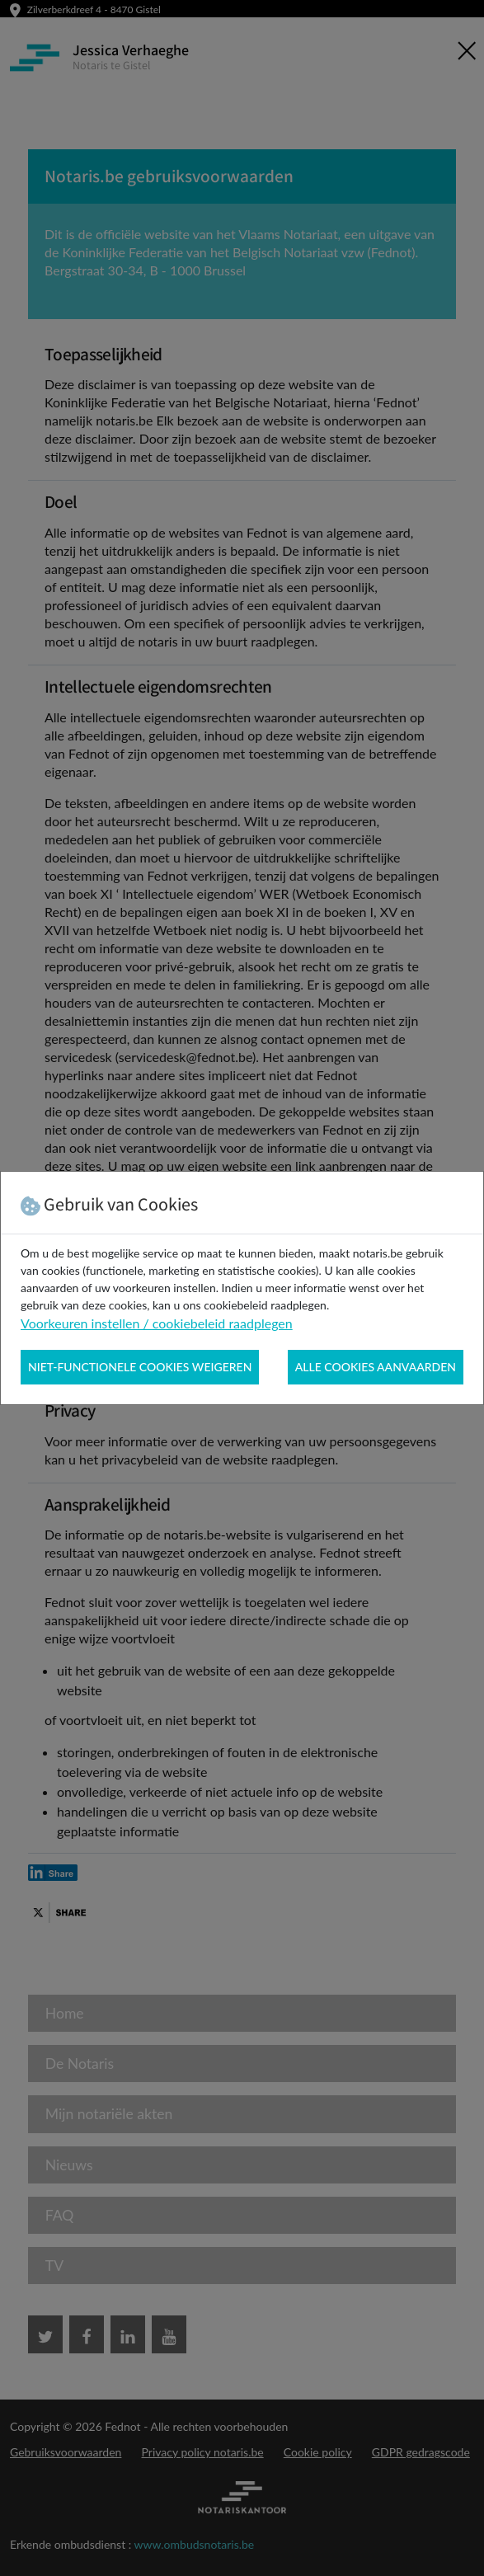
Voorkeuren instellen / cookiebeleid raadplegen (157, 1323)
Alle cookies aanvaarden (375, 1367)
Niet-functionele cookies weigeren (139, 1367)
